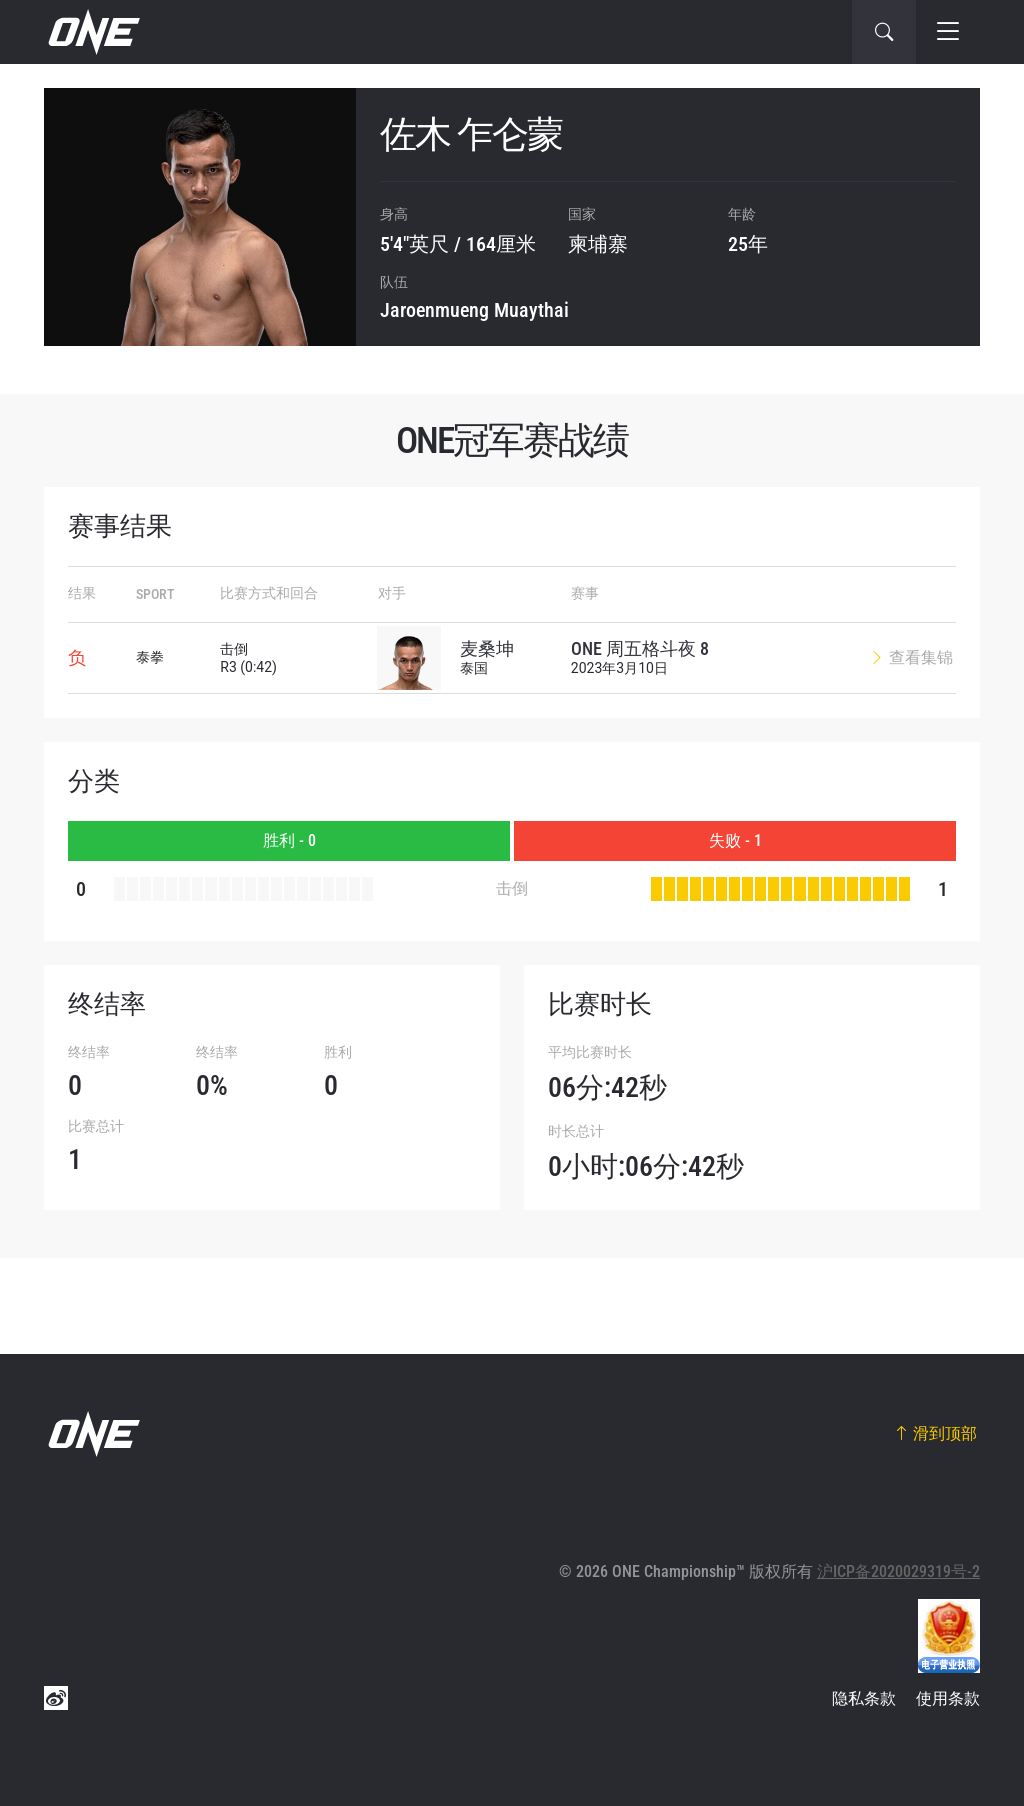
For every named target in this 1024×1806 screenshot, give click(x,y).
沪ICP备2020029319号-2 (898, 1571)
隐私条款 (864, 1698)
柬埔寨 (598, 244)
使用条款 (948, 1698)
